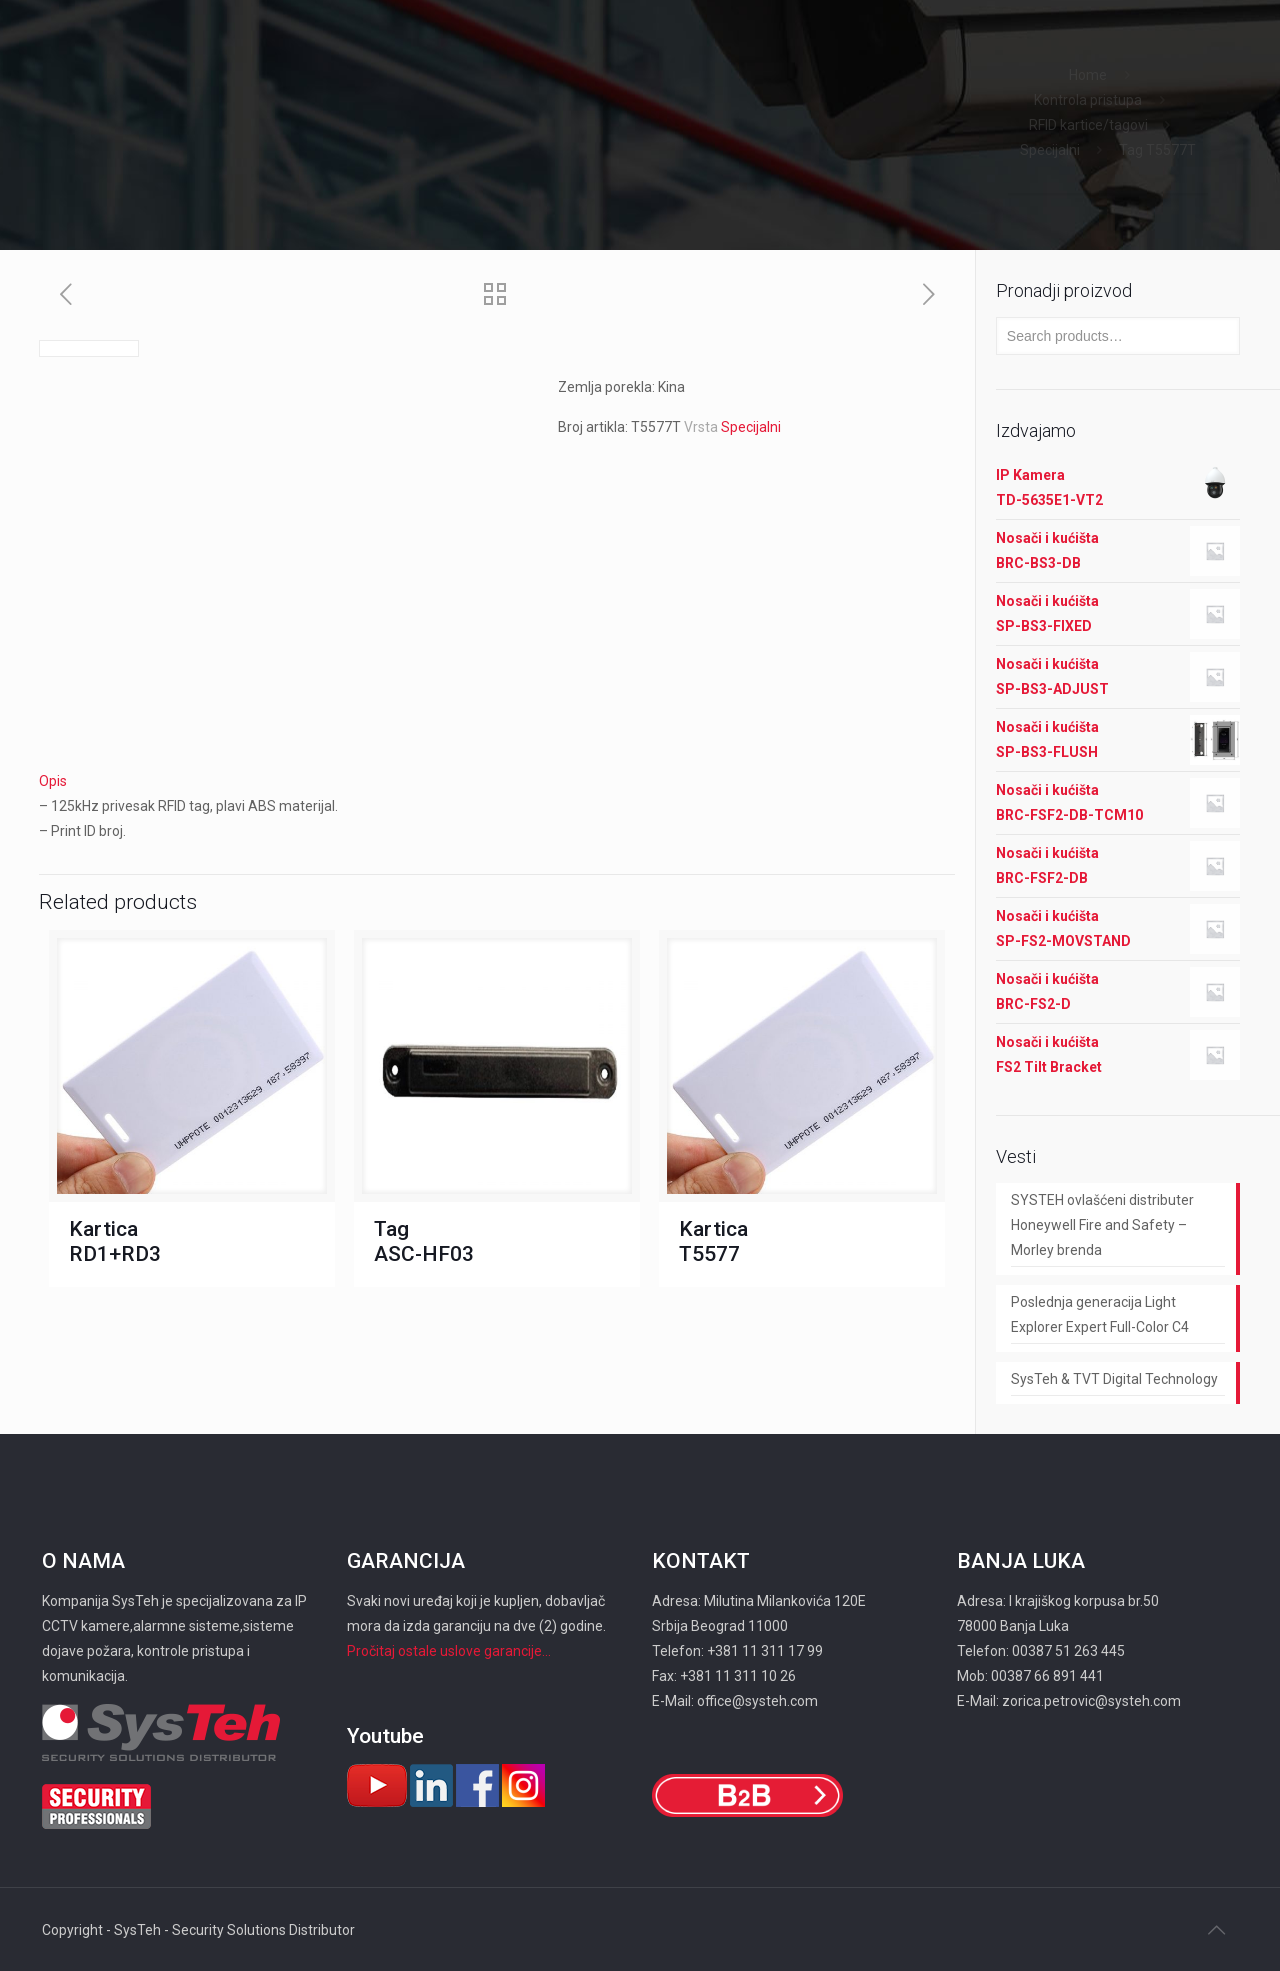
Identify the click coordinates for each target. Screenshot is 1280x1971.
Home (1088, 75)
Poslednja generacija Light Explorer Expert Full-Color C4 (1100, 1314)
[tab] (497, 781)
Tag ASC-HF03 (424, 1241)
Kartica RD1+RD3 (115, 1241)
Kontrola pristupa (1088, 100)
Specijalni (1050, 150)
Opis (53, 781)
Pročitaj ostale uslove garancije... (449, 1651)
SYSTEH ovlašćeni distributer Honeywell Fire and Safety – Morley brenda (1102, 1225)
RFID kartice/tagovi (1088, 125)
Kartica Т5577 (713, 1241)
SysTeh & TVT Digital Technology (1114, 1379)
